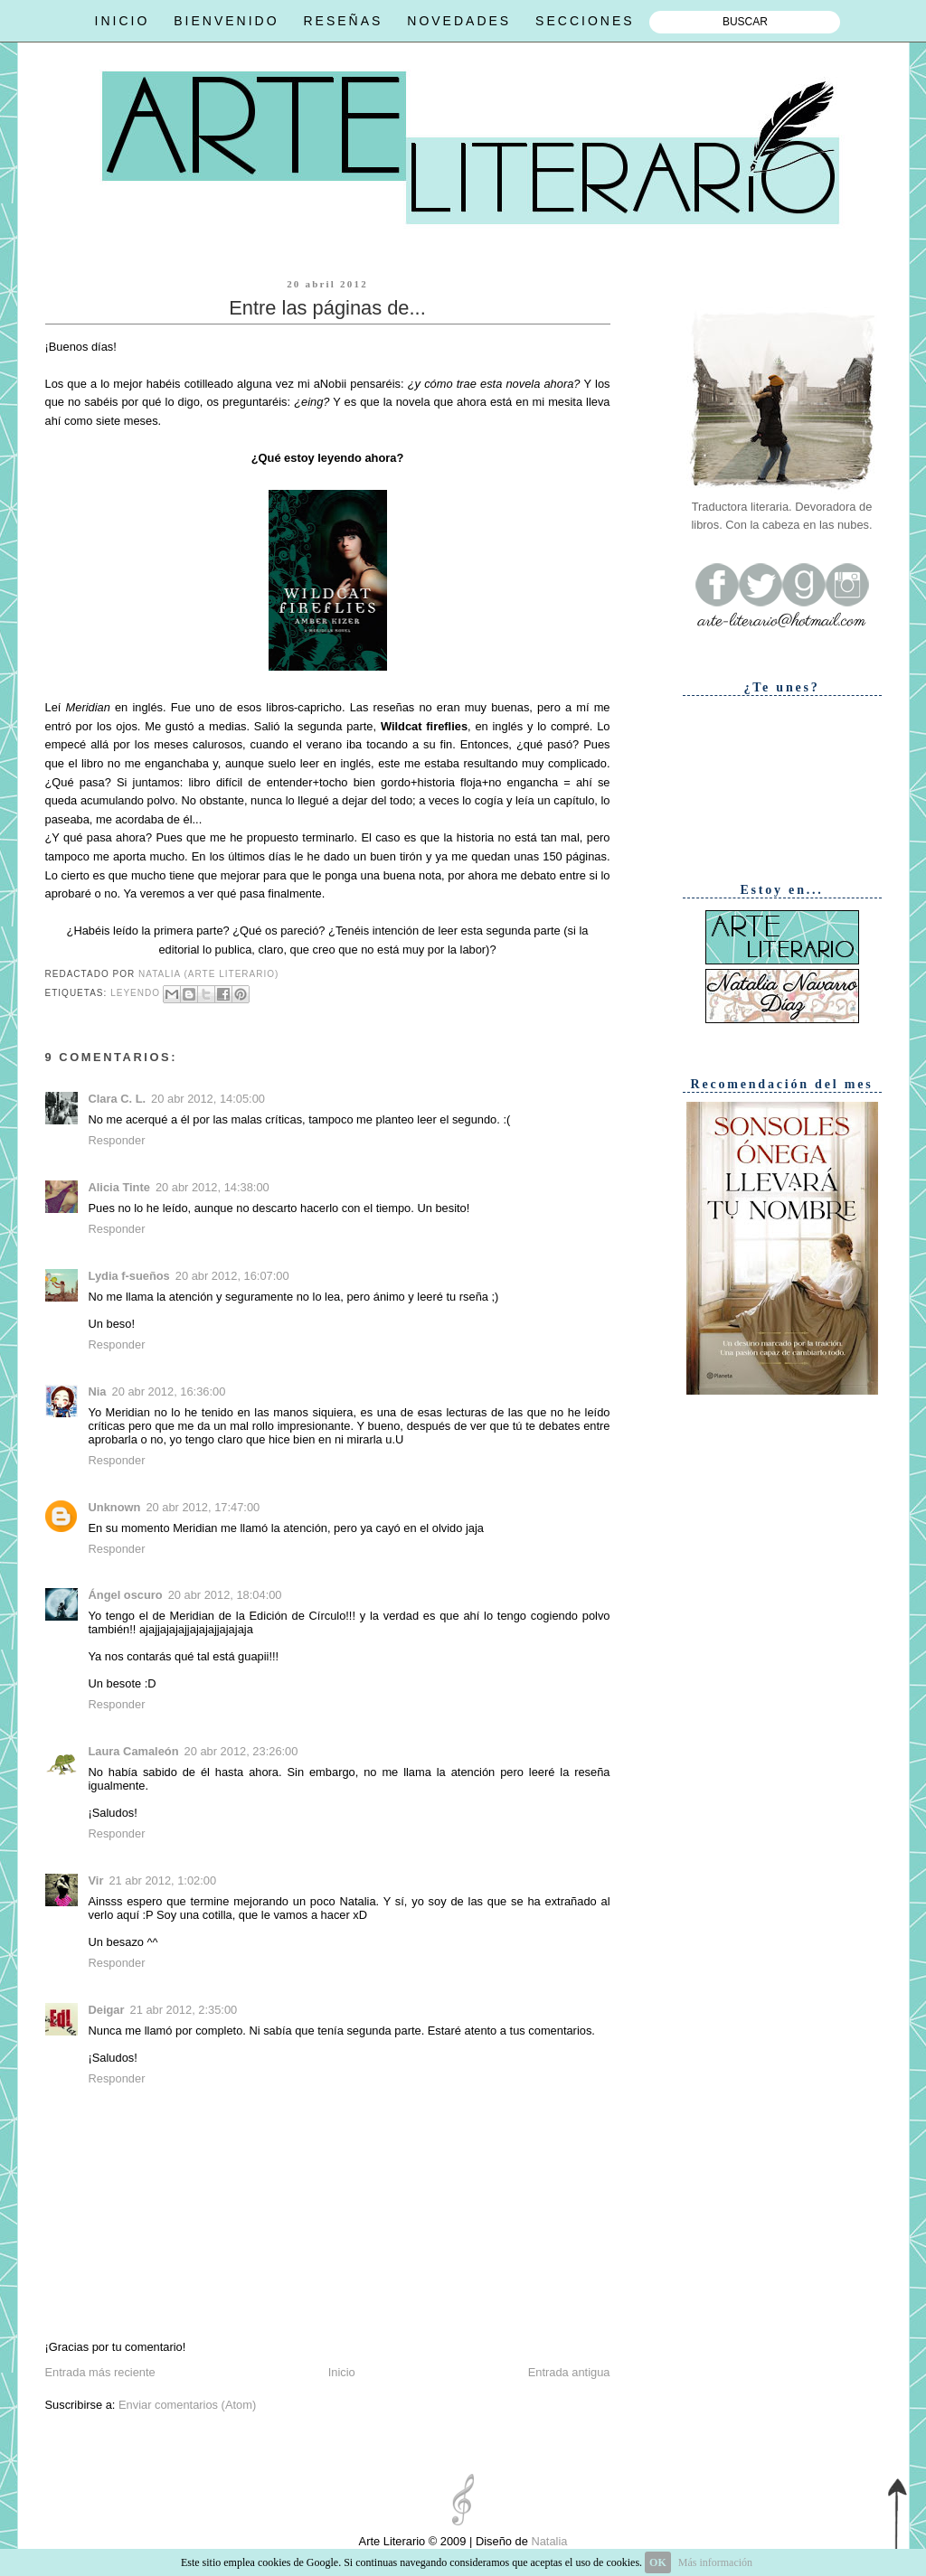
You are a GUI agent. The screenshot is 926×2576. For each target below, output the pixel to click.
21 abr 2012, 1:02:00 (162, 1880)
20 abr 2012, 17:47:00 (203, 1507)
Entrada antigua (569, 2372)
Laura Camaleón (134, 1751)
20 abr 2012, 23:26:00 (241, 1751)
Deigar (107, 2010)
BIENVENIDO (226, 21)
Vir (96, 1880)
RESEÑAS (343, 21)
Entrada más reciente (100, 2372)
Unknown (115, 1507)
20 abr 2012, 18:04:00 (225, 1595)
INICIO (122, 21)
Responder (117, 1140)
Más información (715, 2562)
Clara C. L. (117, 1098)
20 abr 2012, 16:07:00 (232, 1276)
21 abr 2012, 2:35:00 (184, 2010)
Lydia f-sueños (129, 1276)
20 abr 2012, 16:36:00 (169, 1391)
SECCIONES (584, 21)
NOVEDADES (459, 21)
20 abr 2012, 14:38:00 (212, 1187)
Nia (98, 1391)
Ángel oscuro (126, 1595)
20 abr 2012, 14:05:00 (208, 1098)
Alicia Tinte (119, 1187)
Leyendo (135, 993)
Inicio (341, 2372)
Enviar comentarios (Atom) (187, 2404)
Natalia (548, 2541)
